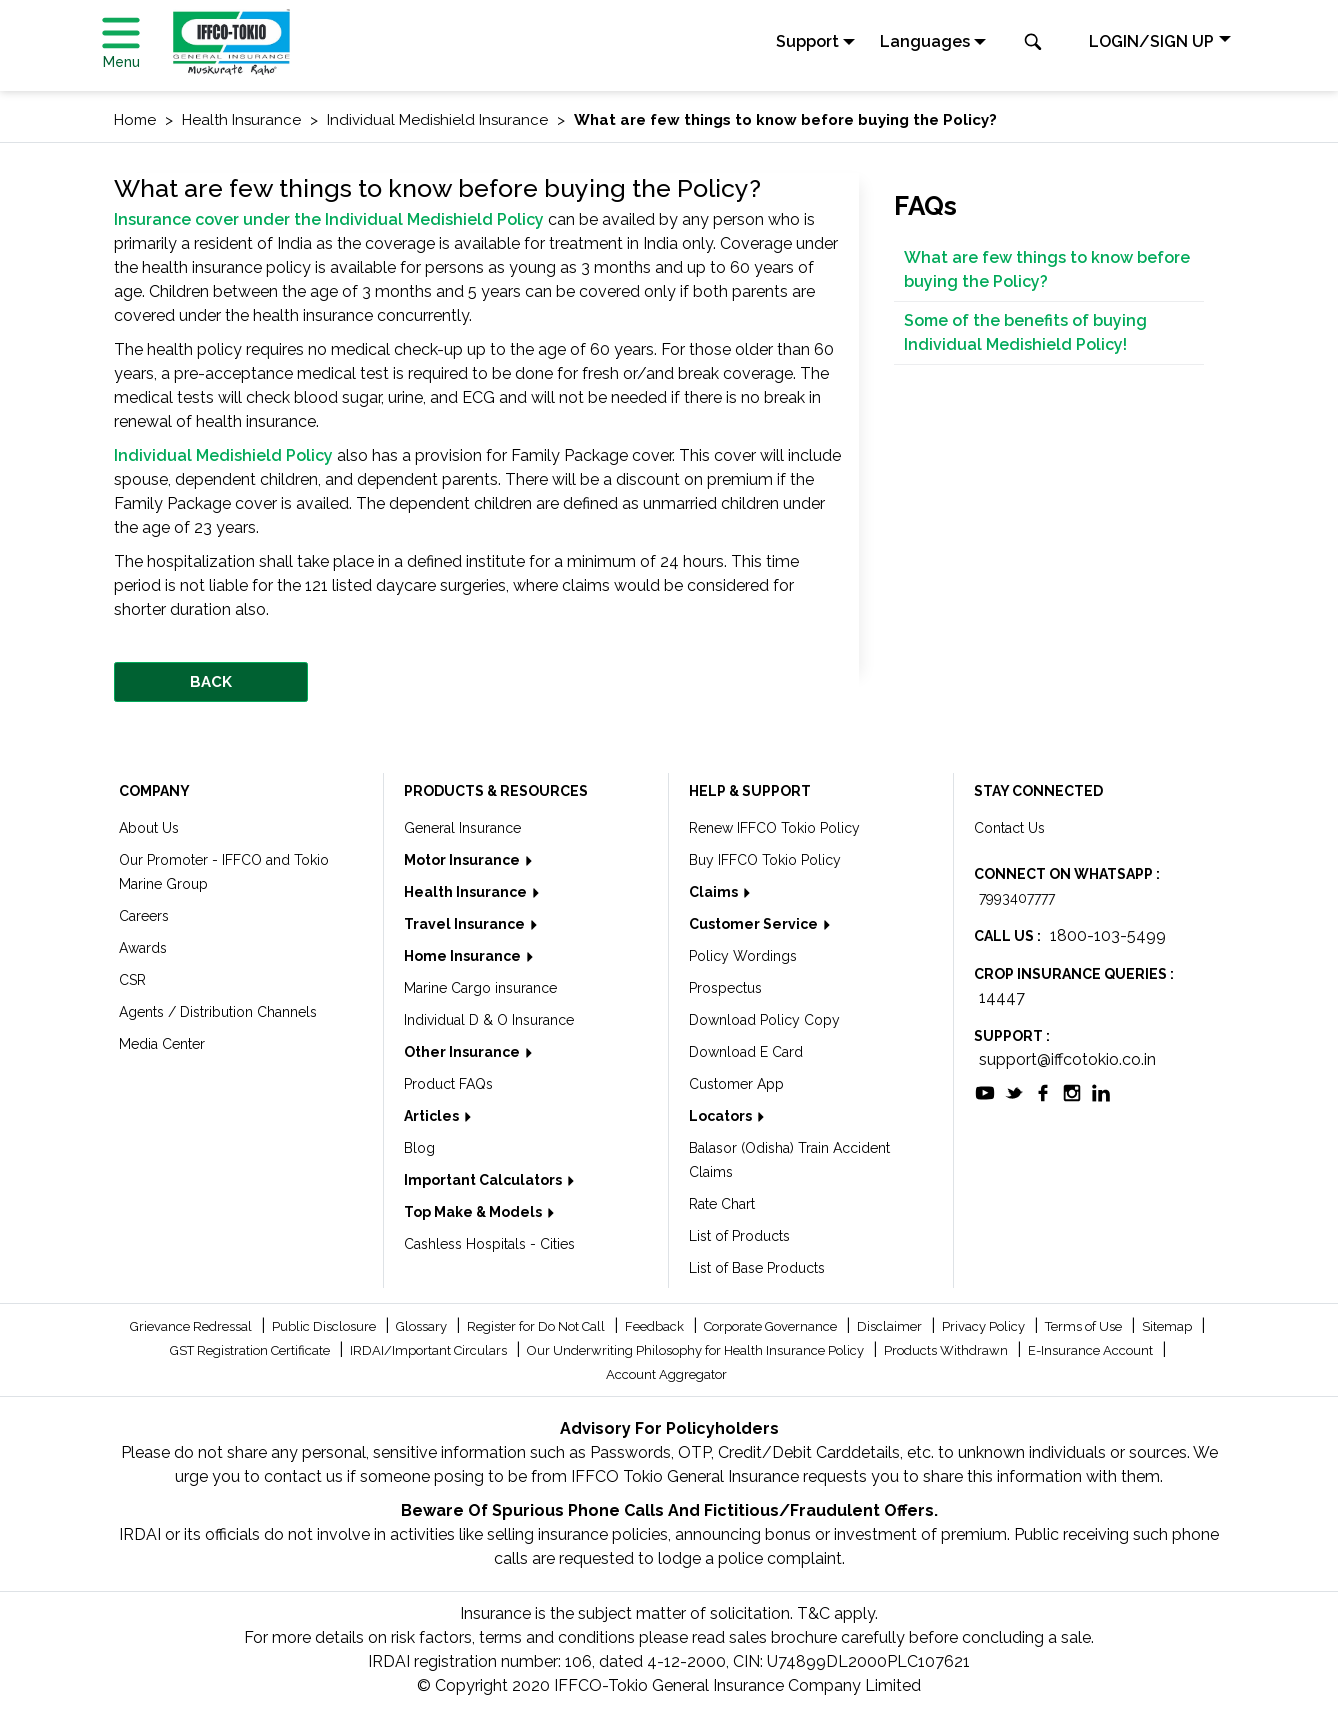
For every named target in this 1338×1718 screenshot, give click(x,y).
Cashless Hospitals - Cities (489, 1244)
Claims (715, 892)
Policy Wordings (743, 956)
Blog (419, 1148)
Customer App (736, 1084)
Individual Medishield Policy (223, 455)
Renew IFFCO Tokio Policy (774, 828)
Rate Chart (722, 1204)
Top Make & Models (474, 1212)
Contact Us (1009, 828)
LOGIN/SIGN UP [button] (1151, 41)
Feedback (656, 1326)
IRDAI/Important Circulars (430, 1350)
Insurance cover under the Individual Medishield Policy (329, 219)
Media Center (162, 1044)
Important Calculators (484, 1180)
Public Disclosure (325, 1326)
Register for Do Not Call (537, 1326)
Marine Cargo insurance (480, 988)
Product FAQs (448, 1084)
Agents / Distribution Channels (218, 1012)
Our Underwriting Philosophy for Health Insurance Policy (697, 1350)
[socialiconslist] (985, 1091)
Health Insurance (467, 892)
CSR (132, 980)
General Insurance (462, 828)
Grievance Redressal (192, 1326)
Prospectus (725, 988)
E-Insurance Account (1092, 1350)
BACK (211, 682)
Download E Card (746, 1052)
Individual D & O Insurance (489, 1020)
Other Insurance (463, 1052)
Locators (722, 1116)
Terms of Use (1085, 1326)
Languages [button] (925, 41)
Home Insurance (464, 956)
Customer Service (755, 924)
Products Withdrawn (947, 1350)
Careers (144, 916)
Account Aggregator (666, 1374)
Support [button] (807, 41)
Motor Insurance (463, 860)
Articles (433, 1116)
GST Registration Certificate (251, 1350)
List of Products (739, 1236)
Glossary (423, 1326)
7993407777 (1017, 898)
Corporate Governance (772, 1326)
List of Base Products (757, 1268)
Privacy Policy (985, 1326)
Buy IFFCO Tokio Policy (765, 860)
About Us (149, 828)
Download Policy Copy (764, 1020)
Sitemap (1168, 1326)
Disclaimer (891, 1326)
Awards (143, 948)
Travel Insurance (466, 924)
